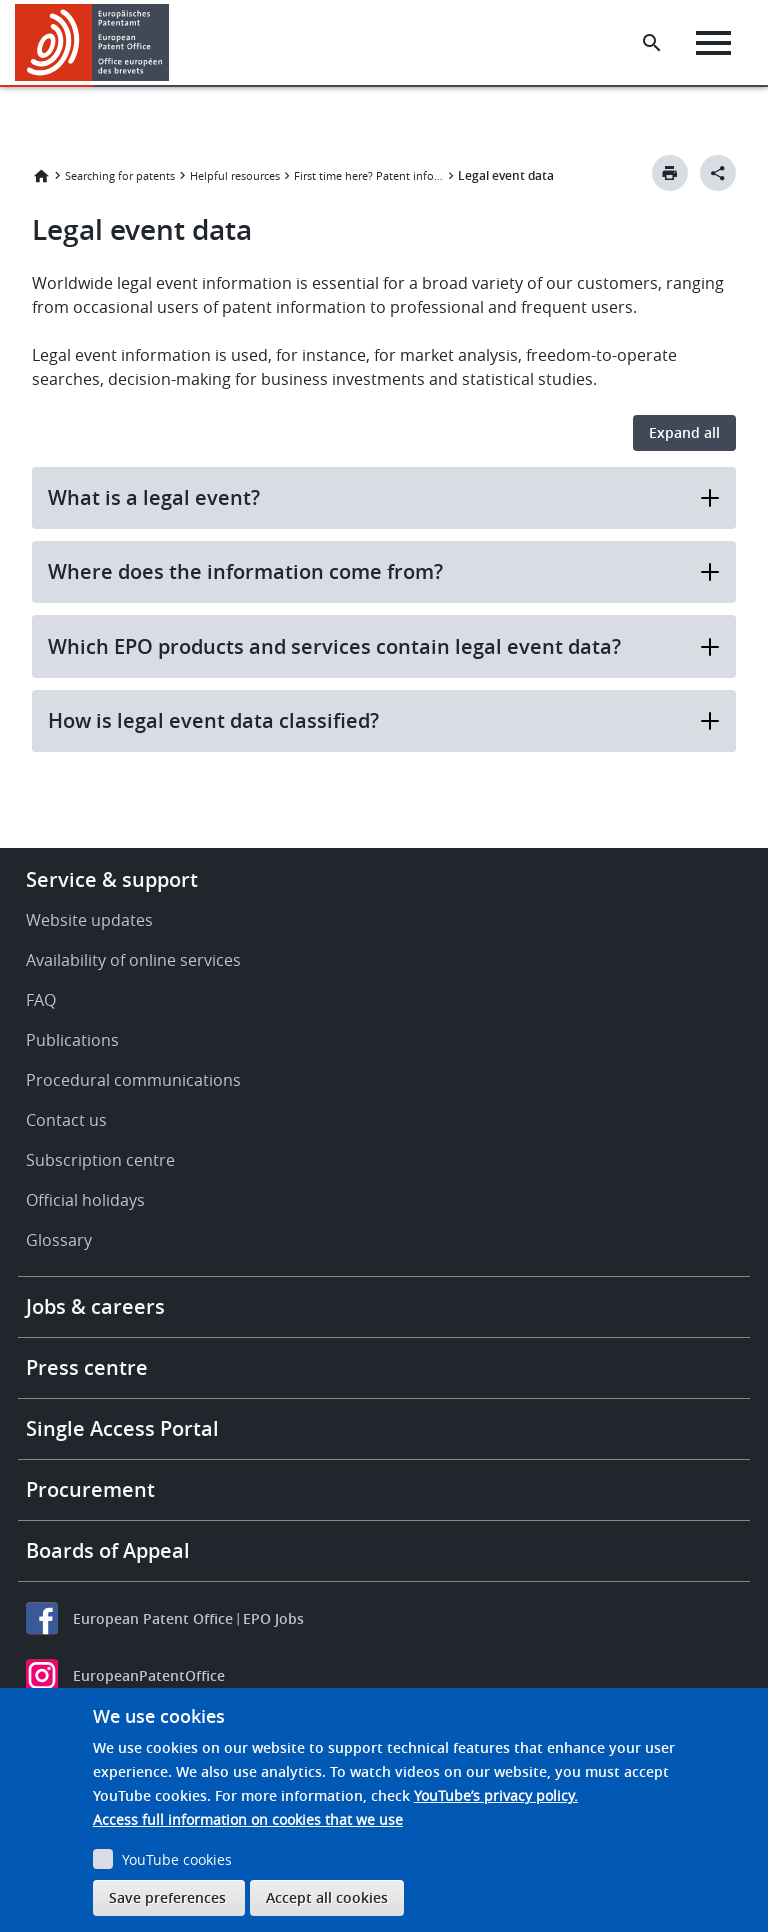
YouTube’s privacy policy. (496, 1795)
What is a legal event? (384, 497)
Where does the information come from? (384, 571)
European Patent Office (153, 1618)
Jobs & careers (95, 1306)
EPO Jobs (273, 1618)
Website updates (89, 920)
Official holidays (85, 1200)
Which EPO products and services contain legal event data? (384, 646)
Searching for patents (120, 175)
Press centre (87, 1367)
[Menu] (713, 43)
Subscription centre (100, 1160)
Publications (72, 1040)
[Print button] (670, 173)
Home (41, 176)
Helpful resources (235, 175)
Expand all (684, 432)
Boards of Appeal (108, 1550)
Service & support (112, 879)
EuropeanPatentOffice (149, 1675)
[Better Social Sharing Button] (718, 173)
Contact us (66, 1120)
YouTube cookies (177, 1859)
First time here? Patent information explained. (369, 175)
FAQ (41, 1000)
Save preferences (167, 1897)
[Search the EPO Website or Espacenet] (652, 43)
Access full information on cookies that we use (248, 1819)
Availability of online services (133, 960)
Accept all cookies (327, 1897)
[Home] (92, 42)
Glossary (59, 1240)
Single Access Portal (122, 1428)
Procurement (90, 1489)
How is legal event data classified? (384, 720)
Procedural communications (133, 1080)
